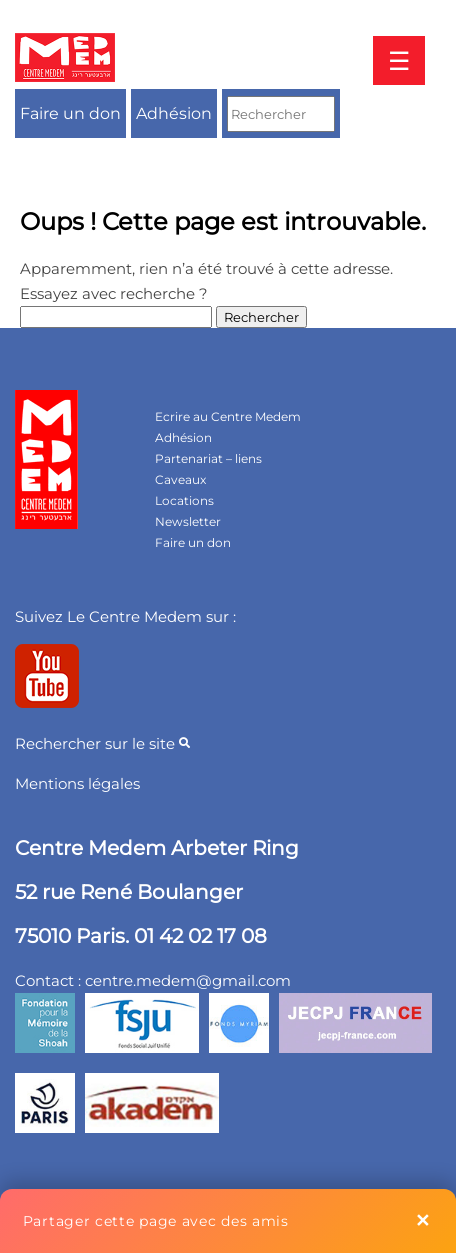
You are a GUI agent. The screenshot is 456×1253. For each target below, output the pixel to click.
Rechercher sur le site (102, 743)
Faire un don (70, 113)
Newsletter (188, 521)
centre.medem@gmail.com (188, 980)
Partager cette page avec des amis (156, 1221)
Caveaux (180, 479)
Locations (184, 500)
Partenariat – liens (208, 458)
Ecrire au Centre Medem (228, 416)
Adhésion (174, 113)
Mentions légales (77, 783)
